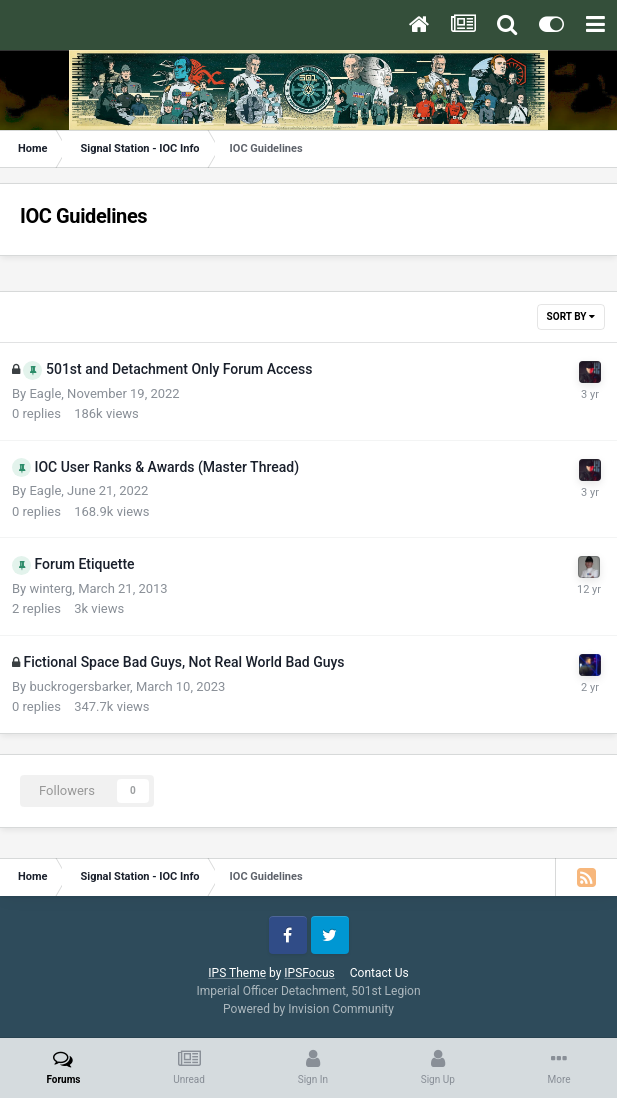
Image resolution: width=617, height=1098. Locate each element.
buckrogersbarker (79, 686)
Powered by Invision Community (308, 1009)
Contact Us (379, 973)
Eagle (45, 393)
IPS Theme (237, 973)
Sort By (571, 316)
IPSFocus (309, 973)
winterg (50, 588)
